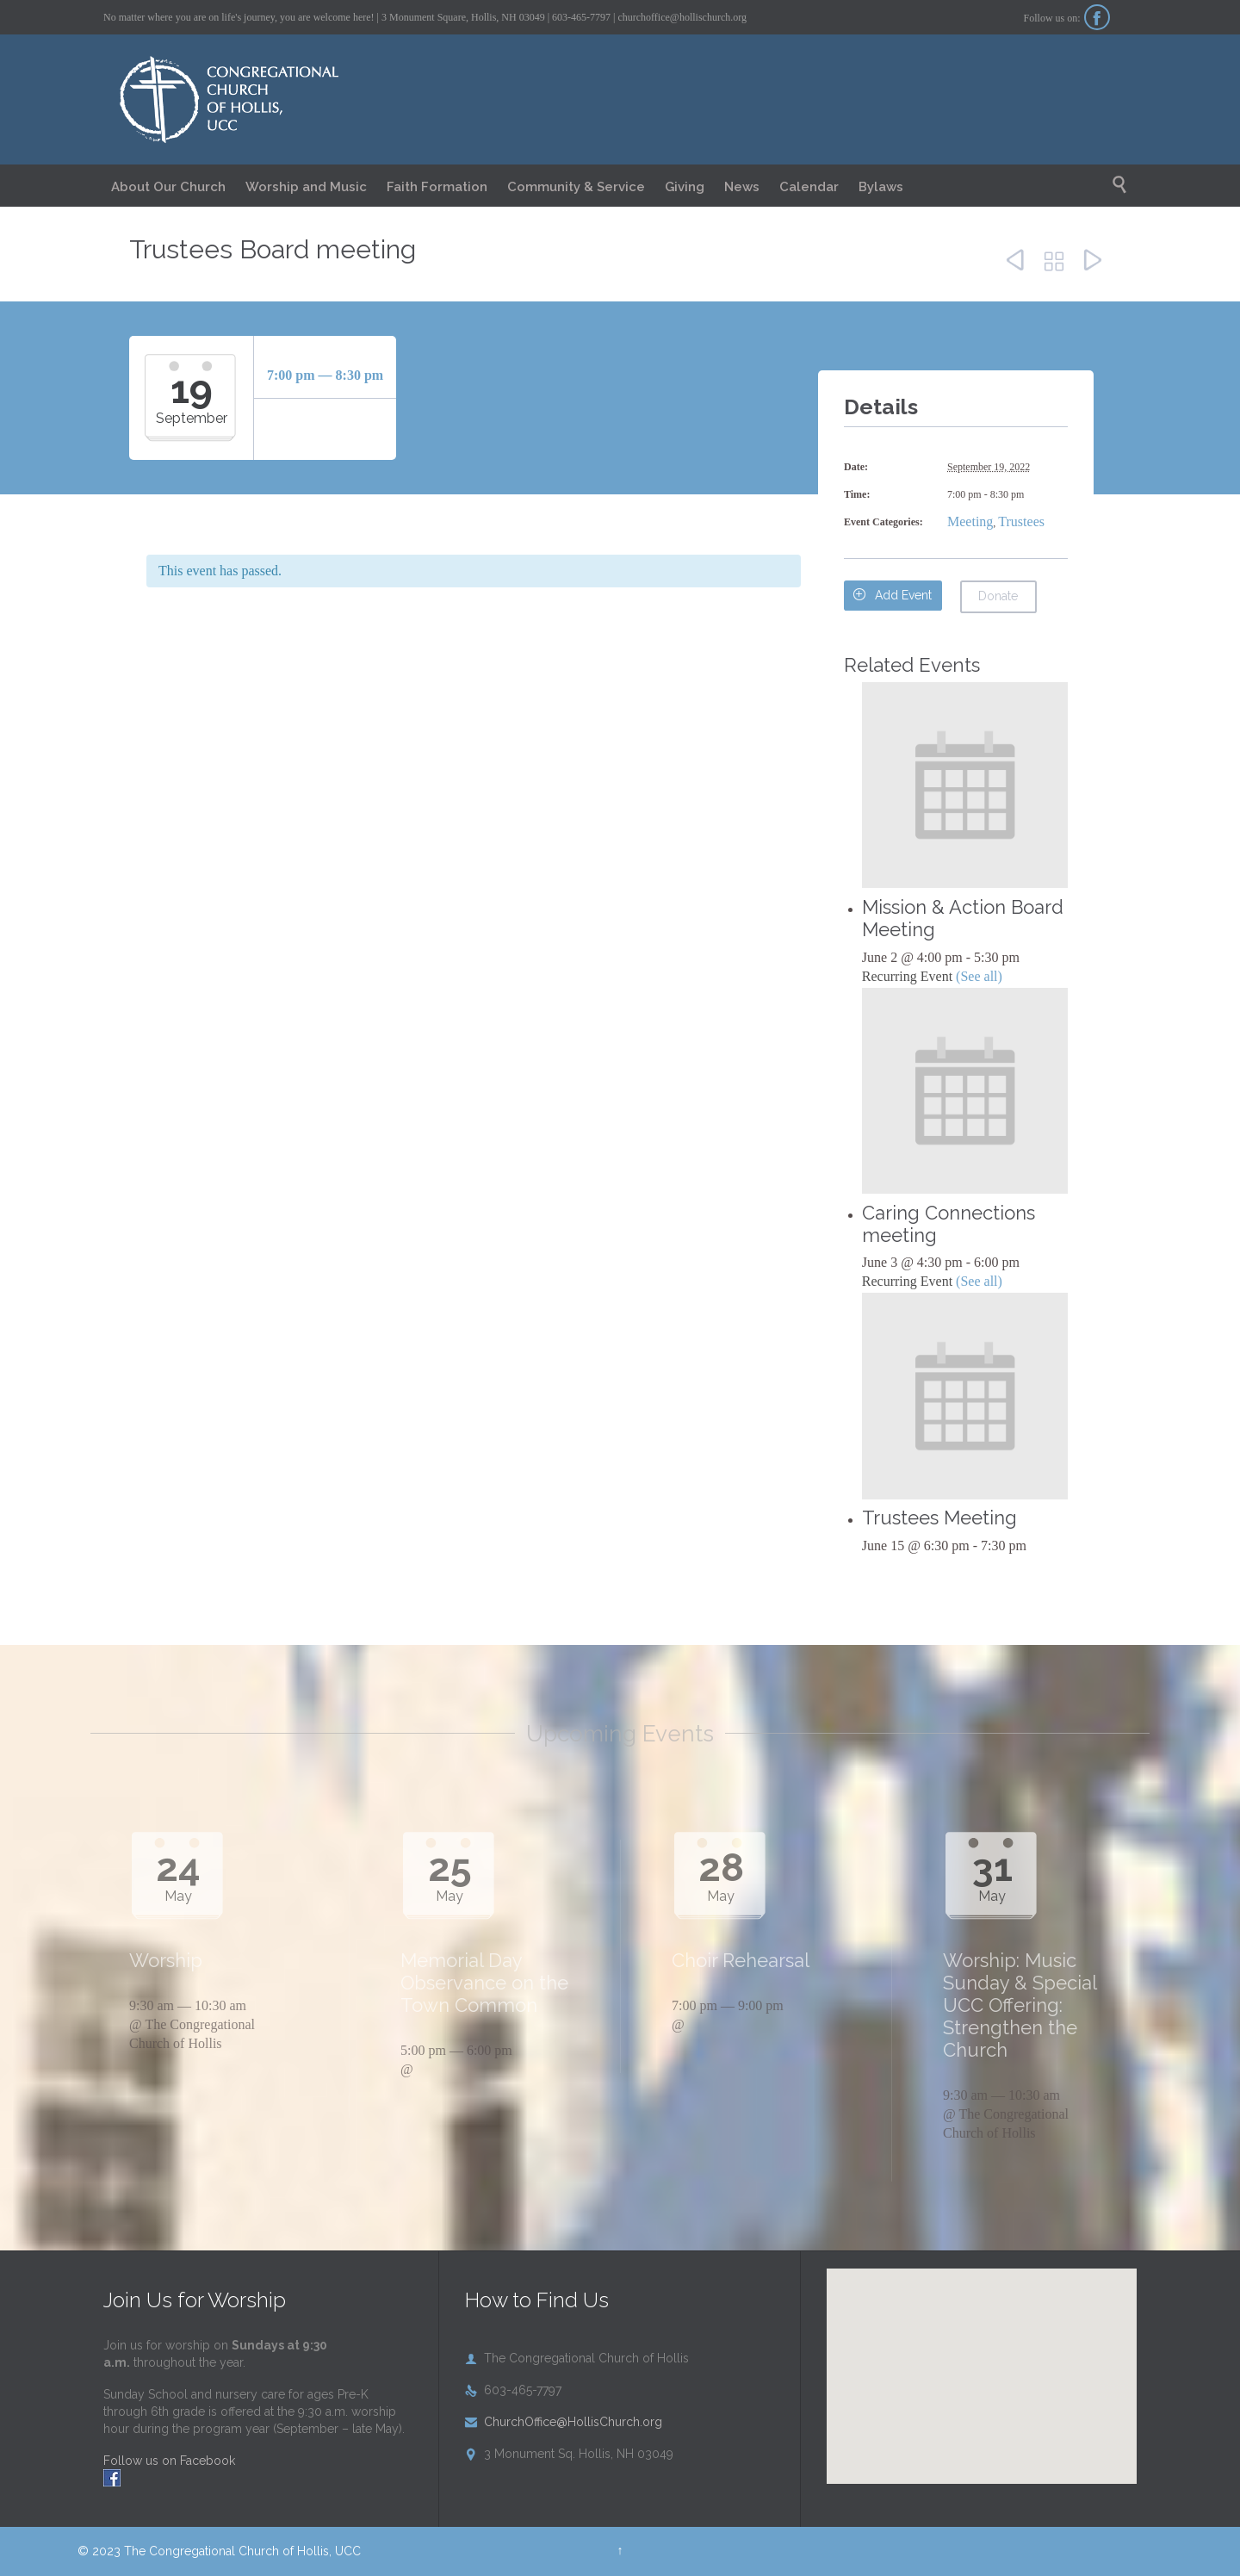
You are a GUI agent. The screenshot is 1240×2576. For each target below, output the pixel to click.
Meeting (970, 521)
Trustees (1021, 521)
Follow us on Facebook (169, 2460)
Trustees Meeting (939, 1517)
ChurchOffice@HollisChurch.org (563, 2422)
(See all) (979, 976)
